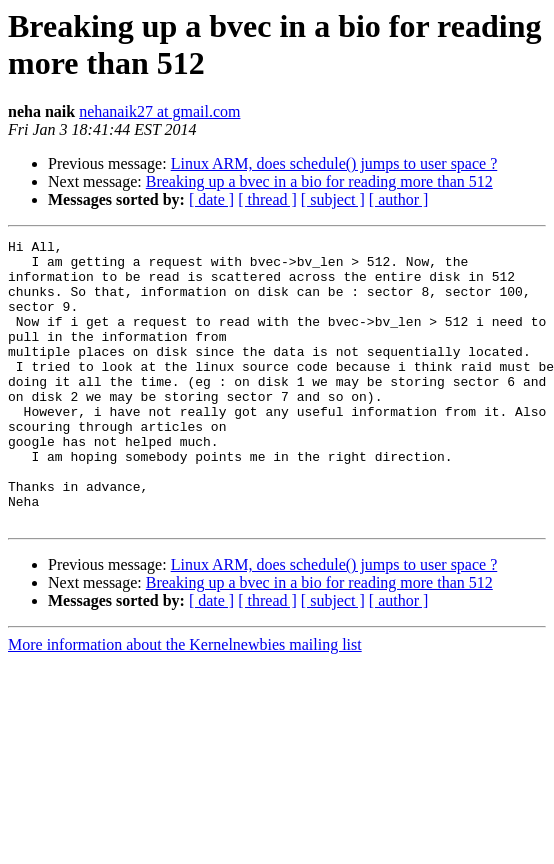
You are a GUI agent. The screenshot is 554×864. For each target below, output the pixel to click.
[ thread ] (267, 199)
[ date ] (211, 199)
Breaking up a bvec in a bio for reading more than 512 (319, 181)
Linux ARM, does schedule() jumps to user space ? (334, 163)
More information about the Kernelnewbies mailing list (185, 701)
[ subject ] (333, 199)
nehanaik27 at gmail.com (159, 111)
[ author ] (399, 199)
